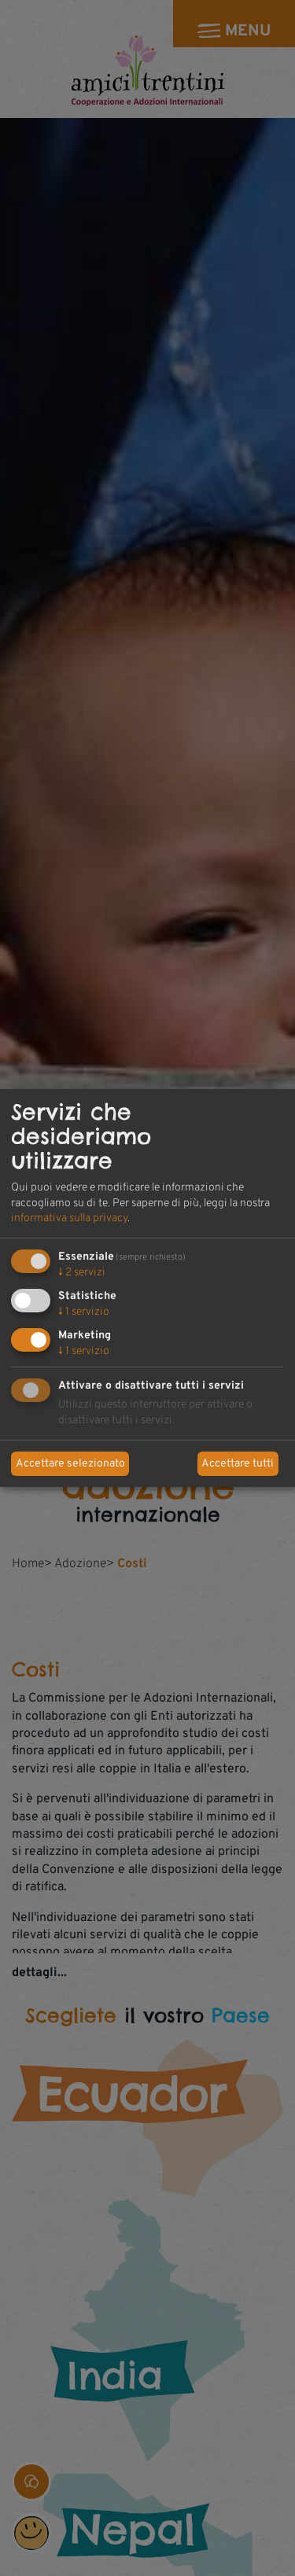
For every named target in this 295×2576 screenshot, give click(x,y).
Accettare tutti (237, 1463)
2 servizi (81, 1272)
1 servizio (83, 1312)
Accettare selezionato (70, 1463)
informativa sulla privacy (69, 1218)
